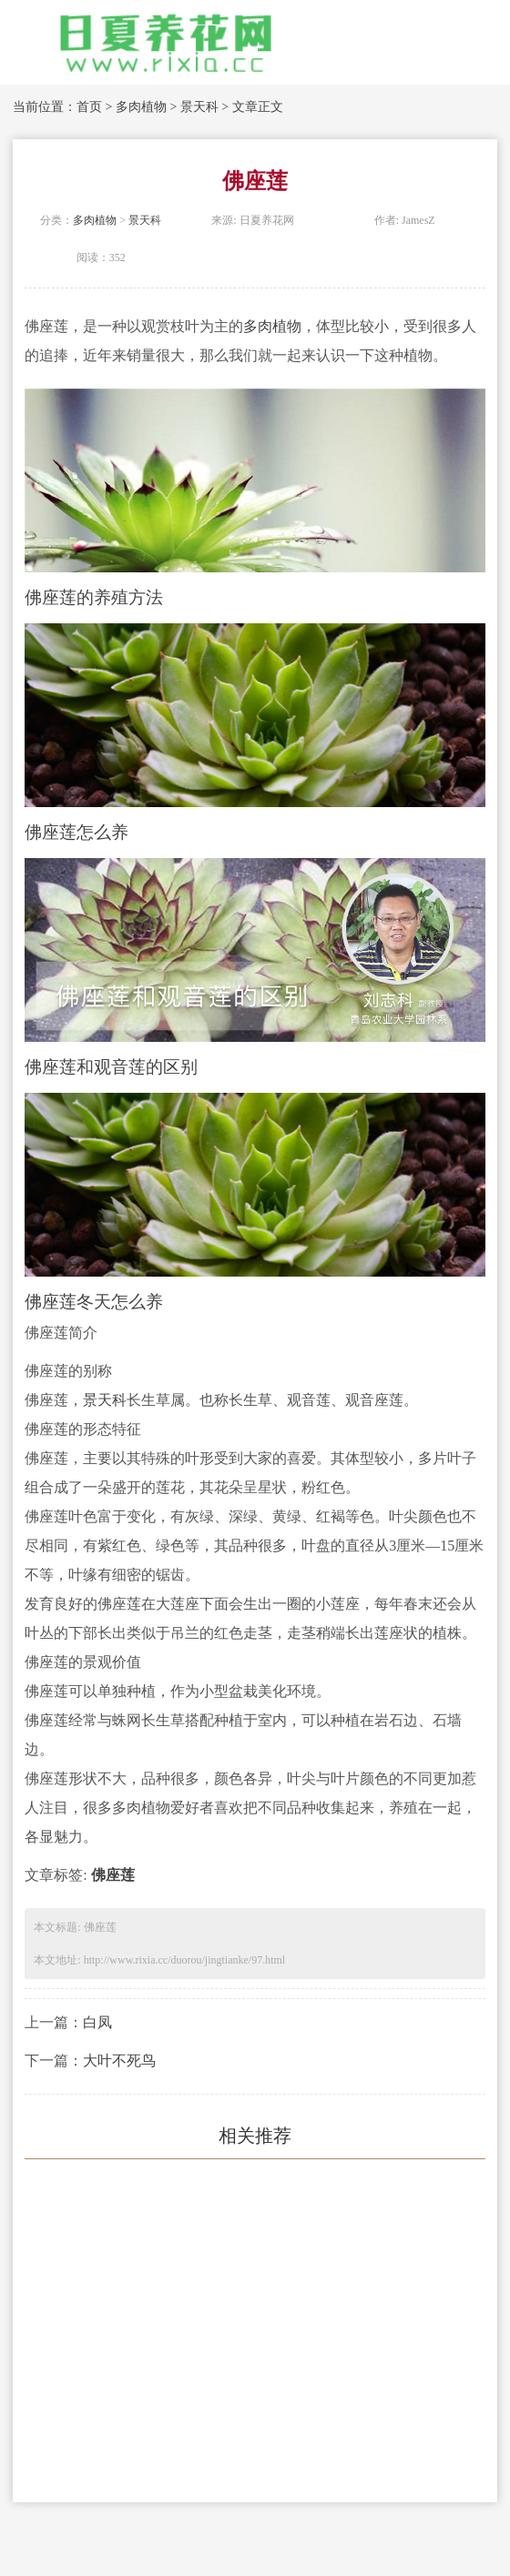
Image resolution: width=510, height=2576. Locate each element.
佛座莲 (113, 1875)
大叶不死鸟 (119, 2060)
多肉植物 (141, 107)
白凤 (97, 2022)
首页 (89, 107)
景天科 (199, 107)
